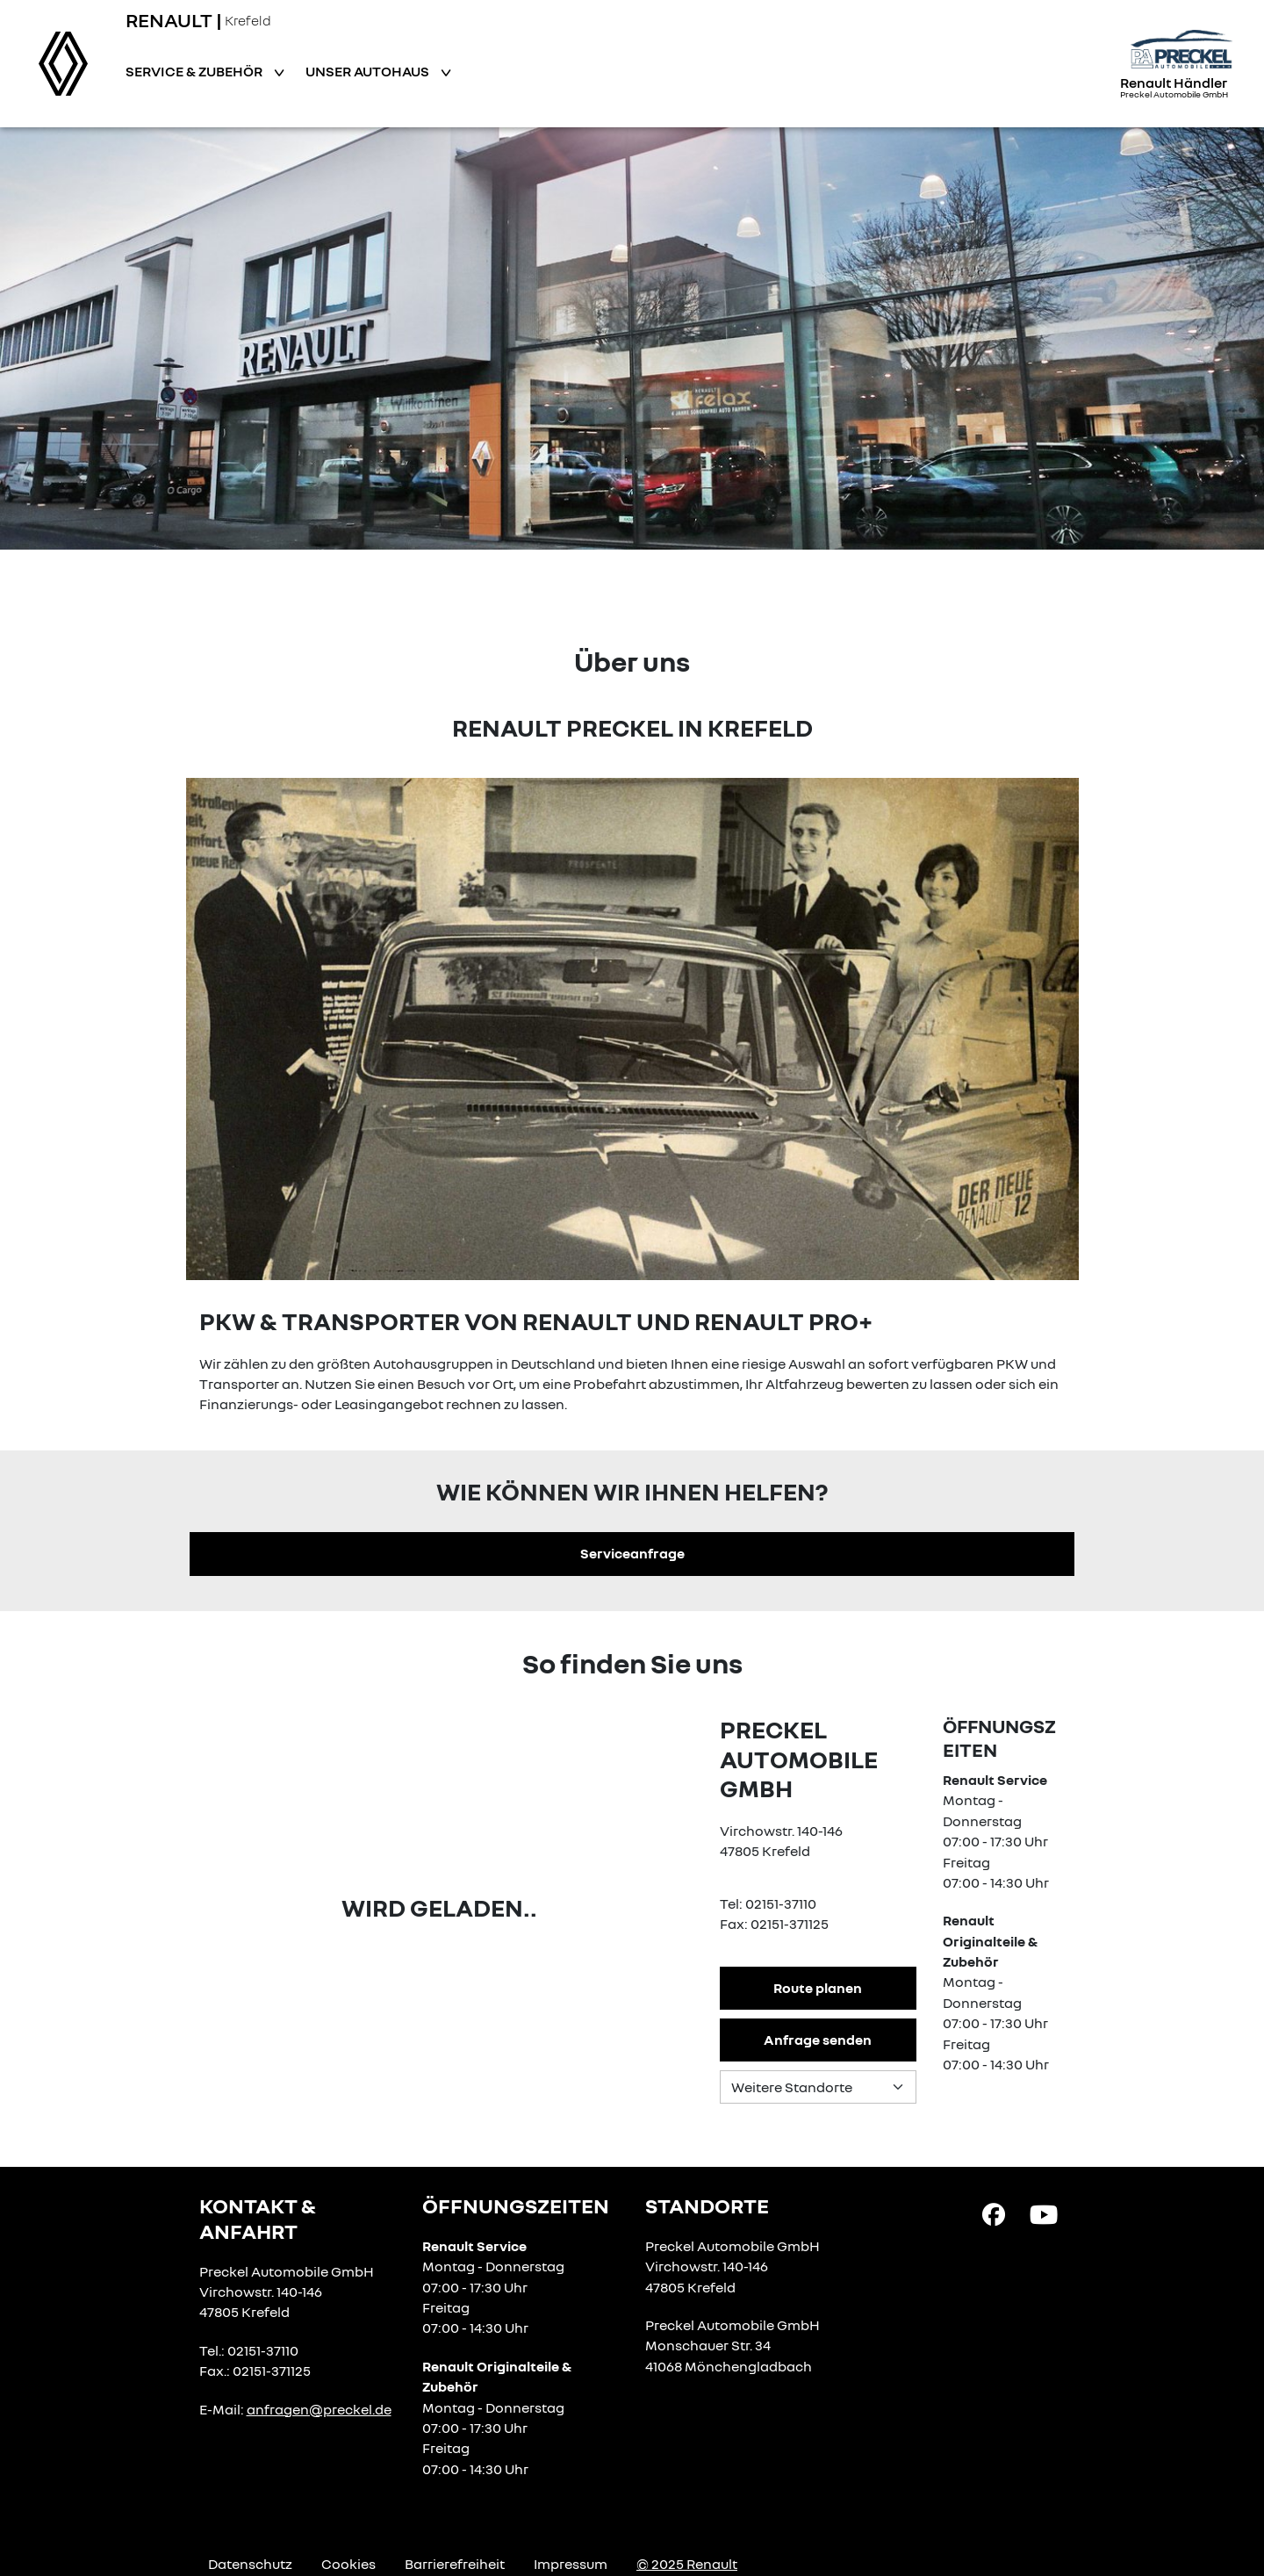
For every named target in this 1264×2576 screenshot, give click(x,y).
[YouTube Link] (1044, 2213)
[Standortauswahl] (818, 2087)
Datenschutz (250, 2563)
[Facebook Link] (994, 2213)
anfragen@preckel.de (319, 2409)
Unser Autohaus (368, 71)
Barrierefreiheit (455, 2563)
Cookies (348, 2563)
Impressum (570, 2563)
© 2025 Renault (686, 2563)
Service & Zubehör (195, 71)
